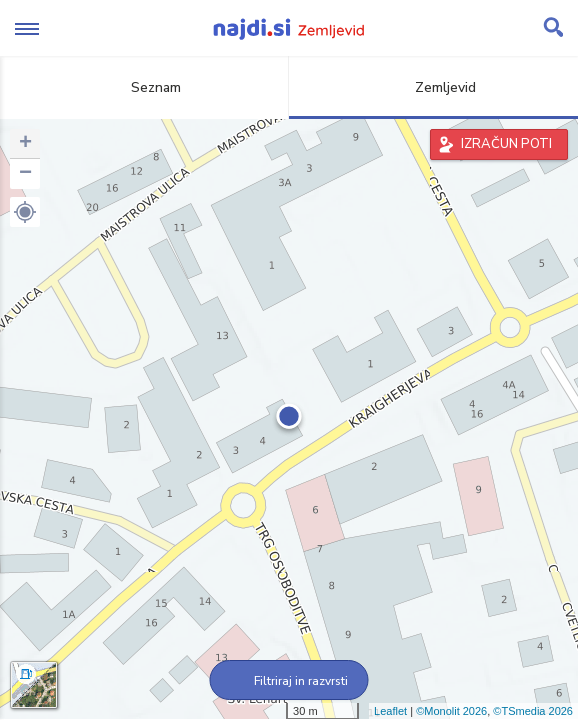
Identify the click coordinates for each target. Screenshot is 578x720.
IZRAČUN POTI (506, 144)
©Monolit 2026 (451, 711)
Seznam (144, 87)
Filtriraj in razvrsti (289, 681)
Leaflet (390, 711)
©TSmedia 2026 (533, 711)
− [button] (25, 174)
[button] (25, 212)
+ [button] (25, 144)
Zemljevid (434, 87)
